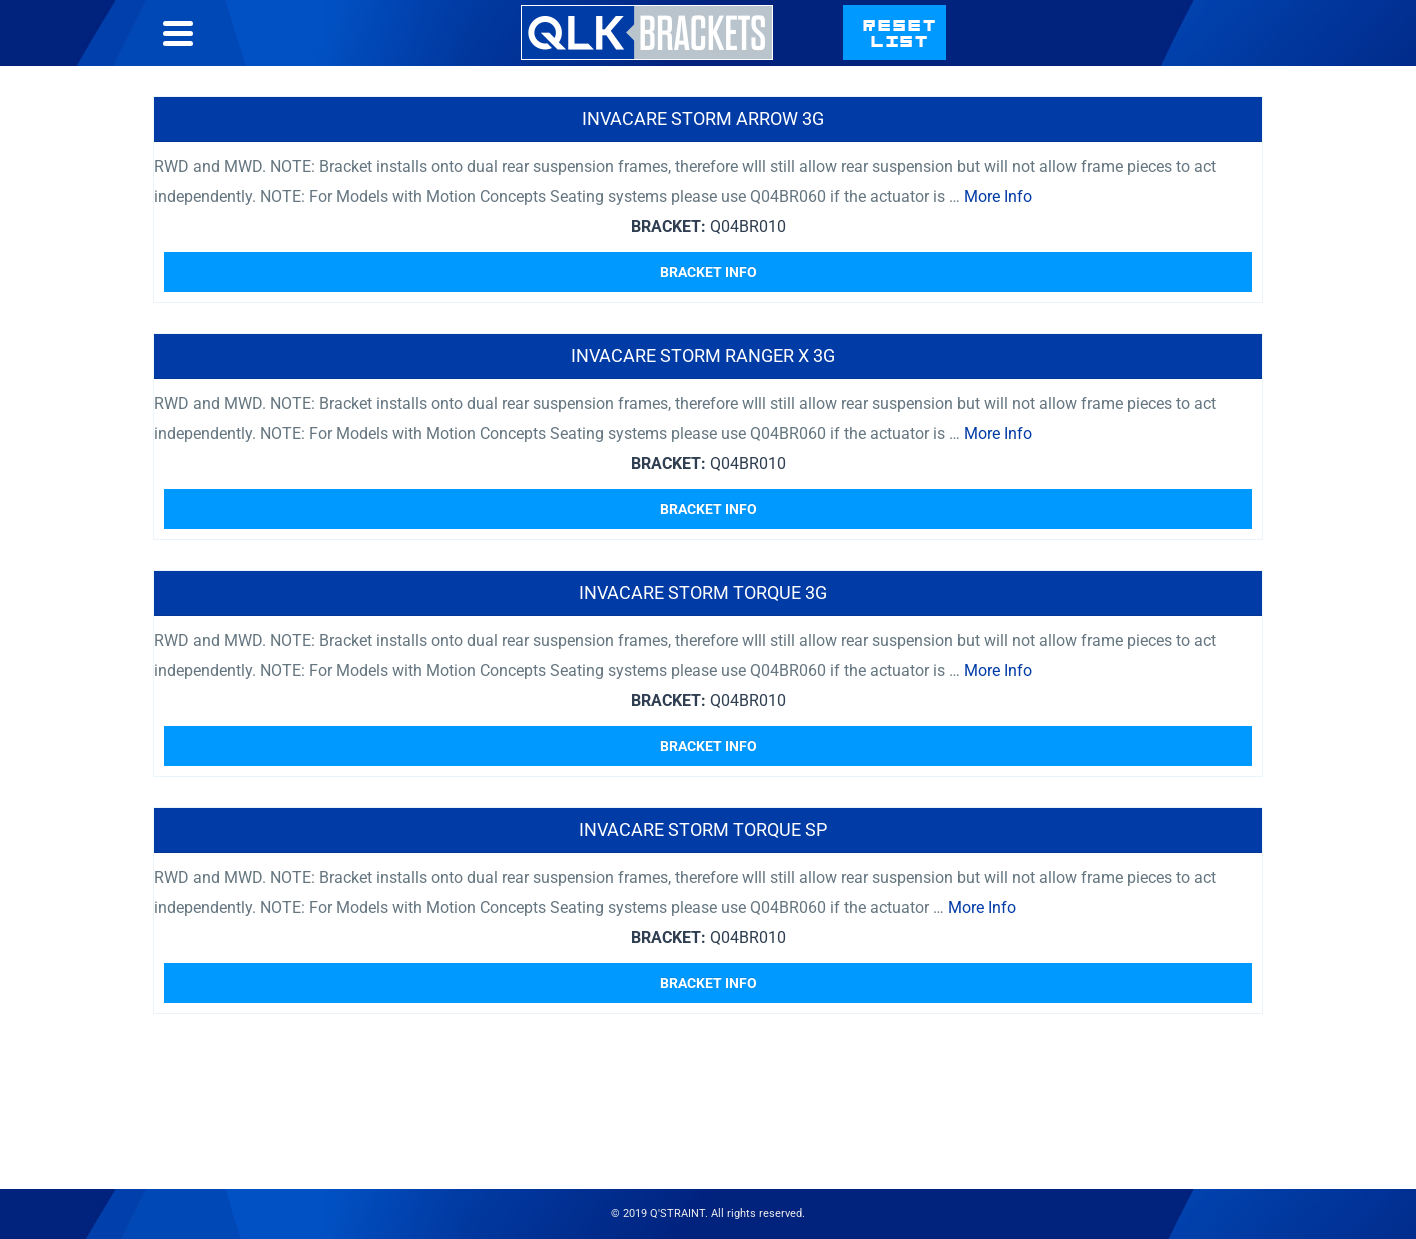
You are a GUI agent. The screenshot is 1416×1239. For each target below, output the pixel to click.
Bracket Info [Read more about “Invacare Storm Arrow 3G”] (708, 272)
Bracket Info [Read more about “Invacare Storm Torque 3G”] (708, 746)
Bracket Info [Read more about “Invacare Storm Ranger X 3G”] (708, 509)
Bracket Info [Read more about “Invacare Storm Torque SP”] (708, 983)
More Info (998, 196)
